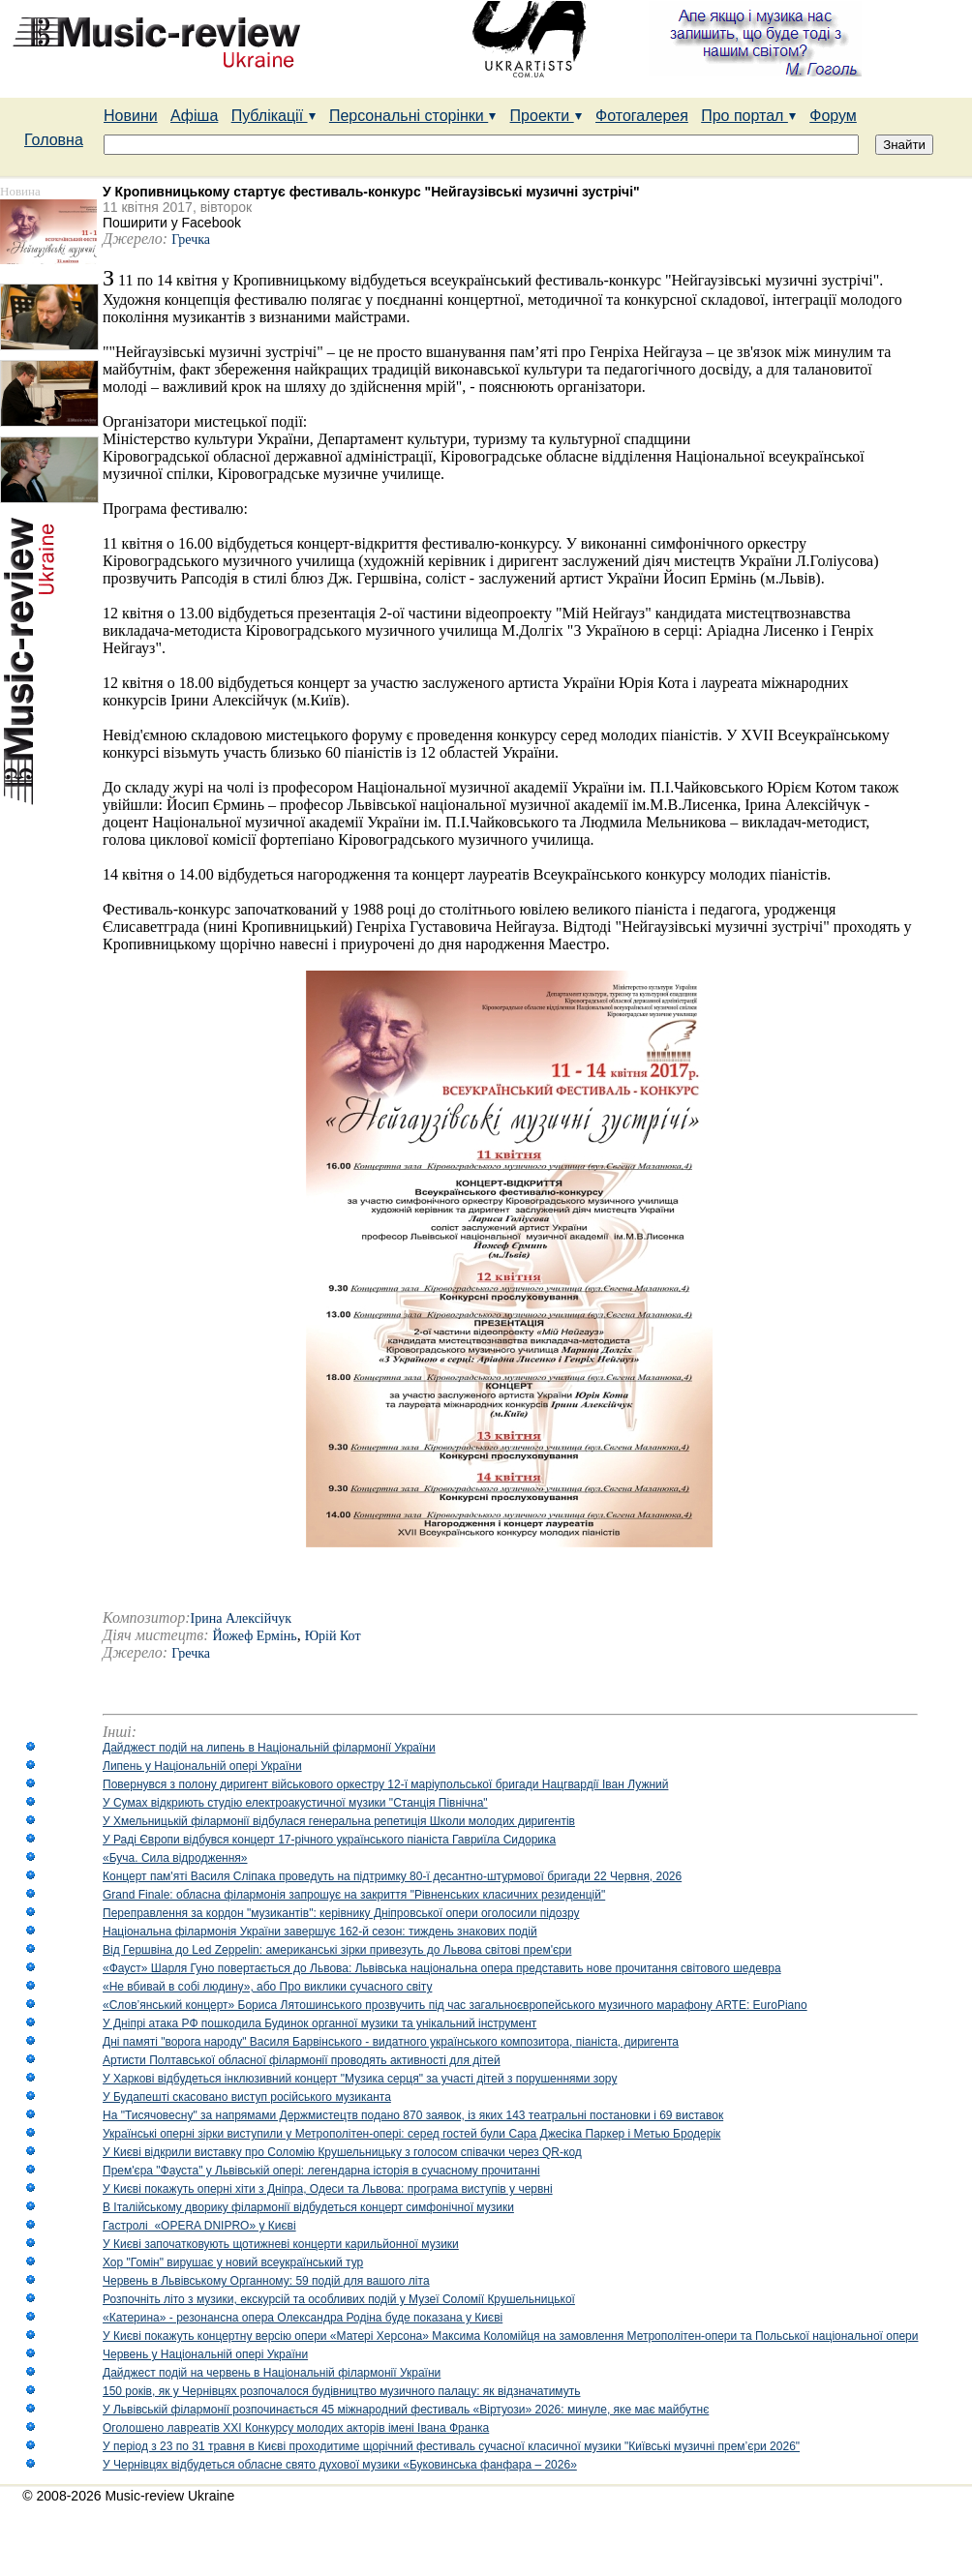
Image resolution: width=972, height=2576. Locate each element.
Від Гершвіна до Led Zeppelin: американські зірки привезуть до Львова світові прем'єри (337, 1950)
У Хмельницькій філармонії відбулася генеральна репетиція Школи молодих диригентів (339, 1821)
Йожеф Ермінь (255, 1636)
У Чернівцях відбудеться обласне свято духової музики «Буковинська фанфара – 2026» (340, 2464)
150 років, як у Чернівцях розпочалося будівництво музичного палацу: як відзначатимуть (342, 2391)
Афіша (194, 115)
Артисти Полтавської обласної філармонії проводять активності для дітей (302, 2060)
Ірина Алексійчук (241, 1618)
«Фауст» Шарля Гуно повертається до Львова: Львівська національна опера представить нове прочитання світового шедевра (442, 1968)
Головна (53, 140)
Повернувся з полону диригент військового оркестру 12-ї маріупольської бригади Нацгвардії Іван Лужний (385, 1784)
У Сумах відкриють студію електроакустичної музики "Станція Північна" (295, 1803)
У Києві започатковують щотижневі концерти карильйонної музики (281, 2244)
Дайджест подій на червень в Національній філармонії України (271, 2373)
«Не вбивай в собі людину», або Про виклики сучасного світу (267, 1986)
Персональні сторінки (413, 115)
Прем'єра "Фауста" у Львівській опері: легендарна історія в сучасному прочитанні (321, 2170)
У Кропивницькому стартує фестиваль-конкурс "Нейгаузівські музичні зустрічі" (371, 191)
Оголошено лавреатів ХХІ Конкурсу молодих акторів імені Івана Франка (296, 2428)
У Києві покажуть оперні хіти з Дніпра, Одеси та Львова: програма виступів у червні (328, 2189)
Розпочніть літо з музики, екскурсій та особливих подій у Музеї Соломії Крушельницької (339, 2299)
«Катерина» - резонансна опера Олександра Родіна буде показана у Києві (302, 2317)
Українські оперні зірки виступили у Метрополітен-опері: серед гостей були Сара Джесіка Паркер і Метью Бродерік (411, 2134)
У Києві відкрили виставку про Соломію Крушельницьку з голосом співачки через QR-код (342, 2152)
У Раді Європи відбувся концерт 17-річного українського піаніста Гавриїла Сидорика (329, 1839)
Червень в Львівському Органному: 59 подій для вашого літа (266, 2281)
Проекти (546, 115)
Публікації (274, 115)
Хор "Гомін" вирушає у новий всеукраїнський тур (233, 2262)
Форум (833, 115)
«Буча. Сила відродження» (175, 1858)
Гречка (190, 239)
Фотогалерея (641, 115)
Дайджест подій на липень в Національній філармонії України (269, 1747)
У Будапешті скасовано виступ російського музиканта (247, 2097)
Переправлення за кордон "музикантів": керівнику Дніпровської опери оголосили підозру (341, 1913)
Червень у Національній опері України (205, 2354)
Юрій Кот (333, 1636)
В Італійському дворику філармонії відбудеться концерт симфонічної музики (308, 2207)
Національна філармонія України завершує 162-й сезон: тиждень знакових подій (320, 1931)
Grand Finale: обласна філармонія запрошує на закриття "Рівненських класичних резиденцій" (354, 1895)
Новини (131, 115)
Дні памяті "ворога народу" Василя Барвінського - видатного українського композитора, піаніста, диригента (391, 2042)
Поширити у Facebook (172, 222)
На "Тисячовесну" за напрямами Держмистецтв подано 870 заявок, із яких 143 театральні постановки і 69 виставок (413, 2115)
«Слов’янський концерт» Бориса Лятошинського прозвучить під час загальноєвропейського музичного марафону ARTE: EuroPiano (455, 2005)
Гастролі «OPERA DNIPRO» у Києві (199, 2225)
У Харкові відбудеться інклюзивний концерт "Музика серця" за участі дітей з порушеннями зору (360, 2078)
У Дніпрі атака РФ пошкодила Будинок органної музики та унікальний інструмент (319, 2023)
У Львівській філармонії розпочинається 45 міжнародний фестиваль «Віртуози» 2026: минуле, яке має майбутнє (406, 2409)
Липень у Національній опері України (202, 1766)
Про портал (749, 115)
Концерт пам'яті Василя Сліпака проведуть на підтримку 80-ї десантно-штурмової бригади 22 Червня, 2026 (392, 1876)
